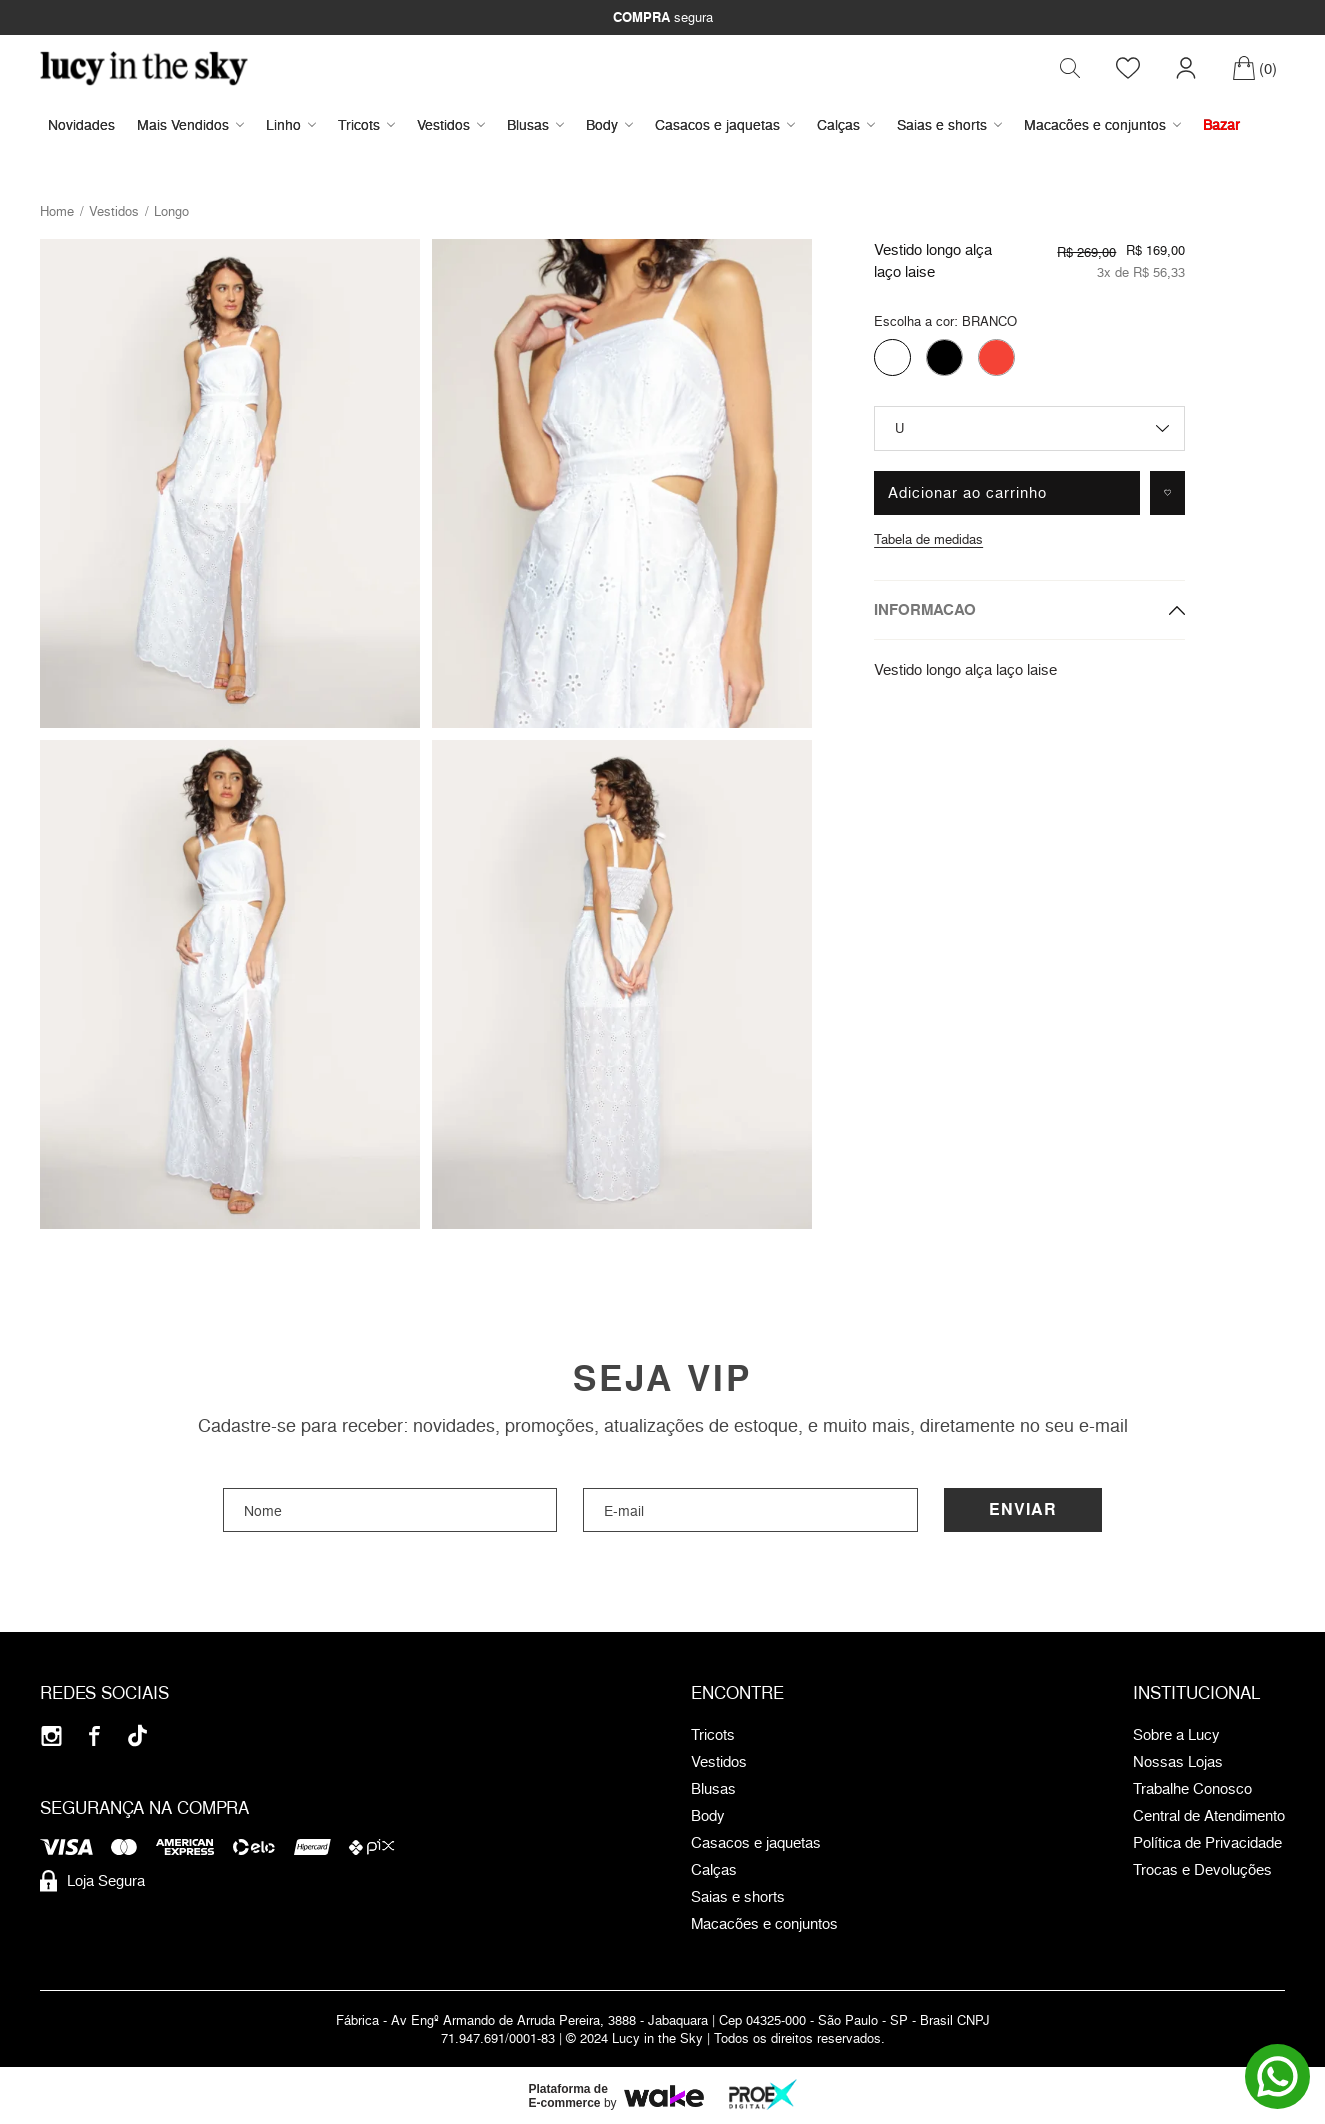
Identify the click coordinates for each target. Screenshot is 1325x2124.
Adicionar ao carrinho (967, 493)
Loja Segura (92, 1883)
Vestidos (451, 125)
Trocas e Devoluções (1202, 1872)
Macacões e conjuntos (1102, 125)
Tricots (366, 125)
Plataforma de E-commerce (568, 2098)
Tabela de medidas (928, 540)
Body (609, 125)
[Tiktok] (137, 1737)
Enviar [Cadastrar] (1023, 1511)
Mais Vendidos (190, 125)
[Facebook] (94, 1737)
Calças (846, 125)
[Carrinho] (1254, 69)
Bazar (1221, 125)
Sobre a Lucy (1176, 1737)
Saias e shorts (949, 125)
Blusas (535, 125)
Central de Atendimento (1209, 1818)
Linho (291, 125)
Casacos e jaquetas (725, 125)
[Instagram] (51, 1737)
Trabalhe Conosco (1192, 1791)
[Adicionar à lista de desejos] (1167, 494)
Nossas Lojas (1178, 1764)
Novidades (81, 125)
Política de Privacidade (1207, 1845)
